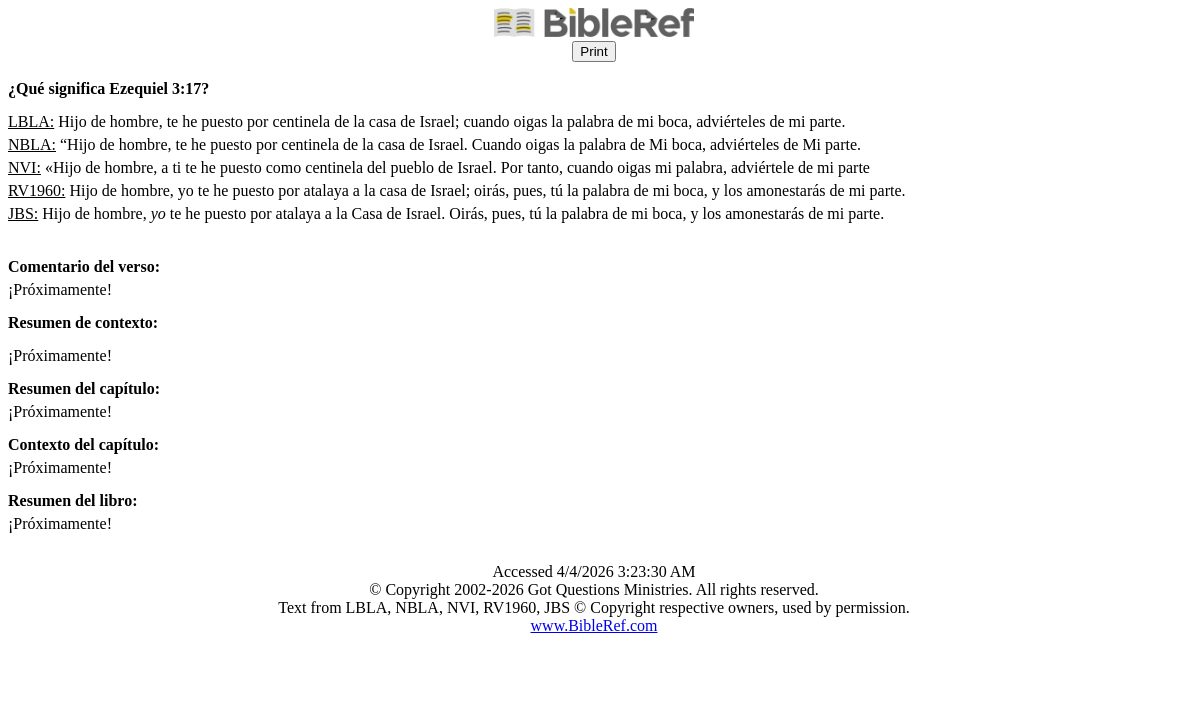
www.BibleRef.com (594, 625)
